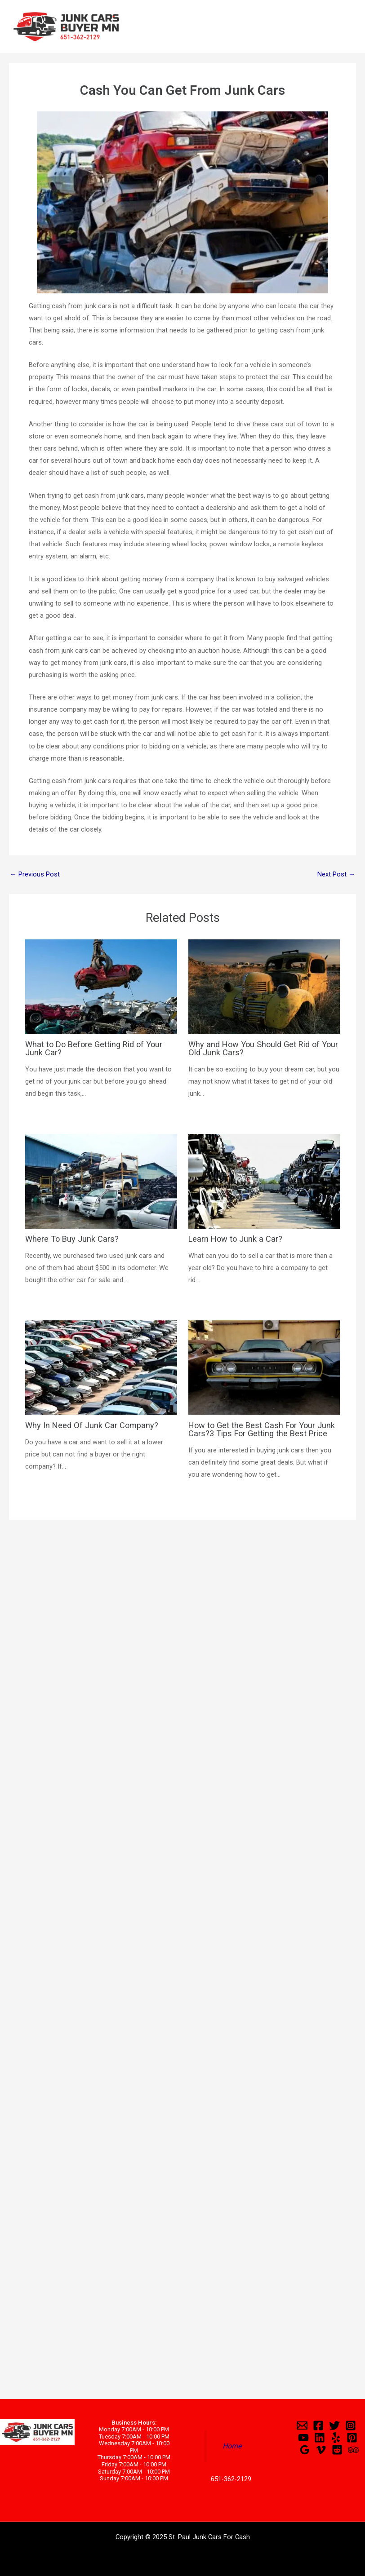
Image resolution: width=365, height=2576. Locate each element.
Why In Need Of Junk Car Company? (91, 1425)
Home (232, 2446)
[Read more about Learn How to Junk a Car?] (264, 1181)
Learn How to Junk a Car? (235, 1239)
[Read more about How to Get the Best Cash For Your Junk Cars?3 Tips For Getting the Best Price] (264, 1367)
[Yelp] (335, 2437)
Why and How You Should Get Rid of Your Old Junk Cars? (263, 1048)
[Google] (304, 2449)
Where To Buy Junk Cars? (72, 1239)
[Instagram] (350, 2425)
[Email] (302, 2425)
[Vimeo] (321, 2449)
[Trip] (353, 2449)
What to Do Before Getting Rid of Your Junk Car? (93, 1048)
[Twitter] (334, 2425)
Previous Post (35, 874)
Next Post (336, 874)
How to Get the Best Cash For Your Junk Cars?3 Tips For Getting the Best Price (261, 1429)
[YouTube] (303, 2437)
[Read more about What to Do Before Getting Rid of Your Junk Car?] (101, 986)
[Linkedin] (319, 2437)
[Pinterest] (352, 2437)
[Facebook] (318, 2425)
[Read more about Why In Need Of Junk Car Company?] (101, 1367)
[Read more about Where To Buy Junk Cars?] (101, 1181)
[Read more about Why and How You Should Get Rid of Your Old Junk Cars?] (264, 986)
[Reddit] (337, 2449)
